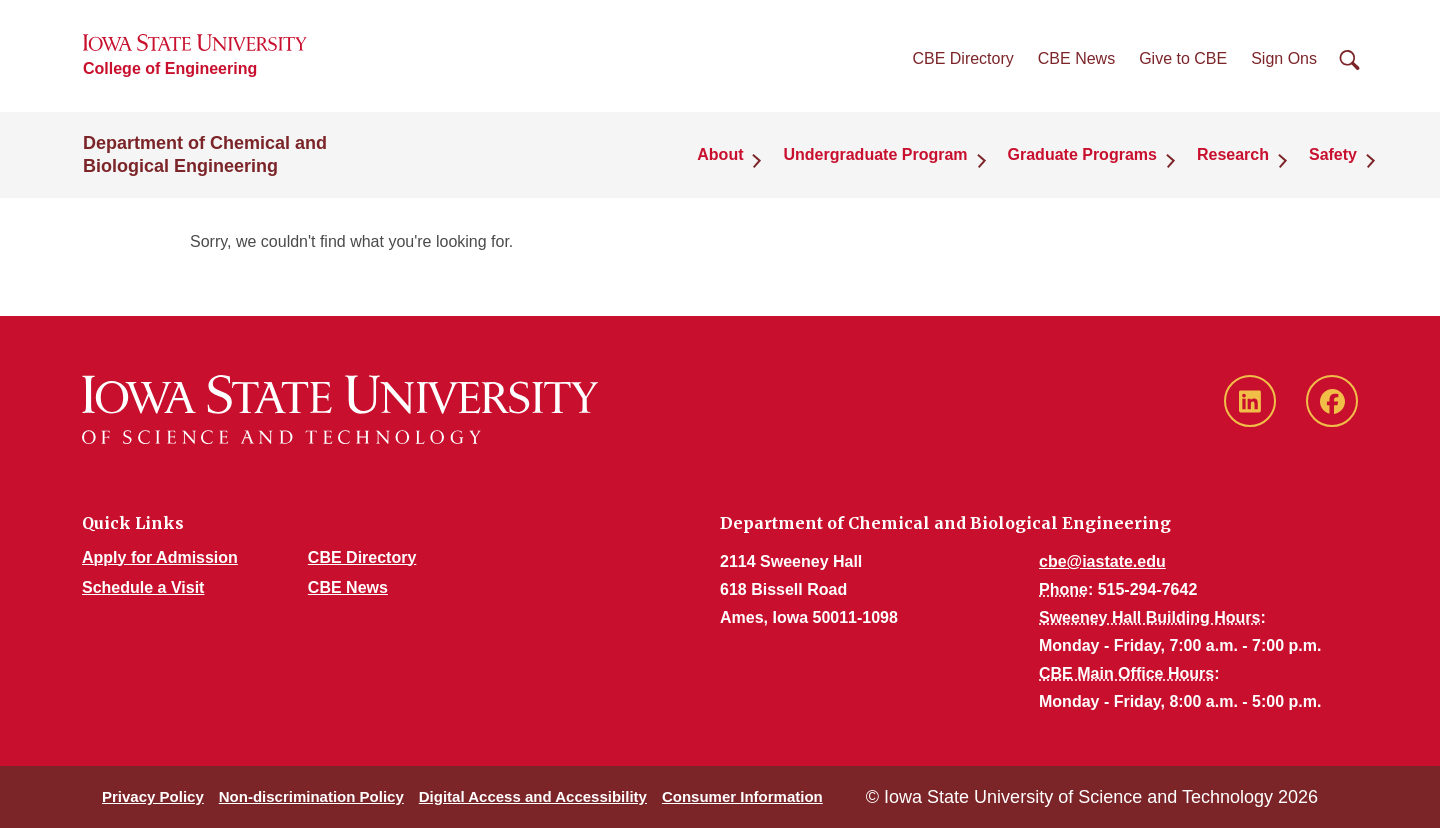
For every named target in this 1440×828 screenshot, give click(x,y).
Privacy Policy (153, 796)
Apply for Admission (160, 557)
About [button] (720, 154)
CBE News (1076, 58)
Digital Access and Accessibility (533, 796)
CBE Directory (962, 58)
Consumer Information (742, 796)
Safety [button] (1333, 154)
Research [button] (1233, 154)
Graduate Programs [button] (1082, 154)
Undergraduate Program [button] (875, 154)
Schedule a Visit (143, 587)
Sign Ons (1284, 58)
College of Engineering (170, 68)
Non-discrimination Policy (311, 796)
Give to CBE (1183, 58)
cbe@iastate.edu (1102, 561)
